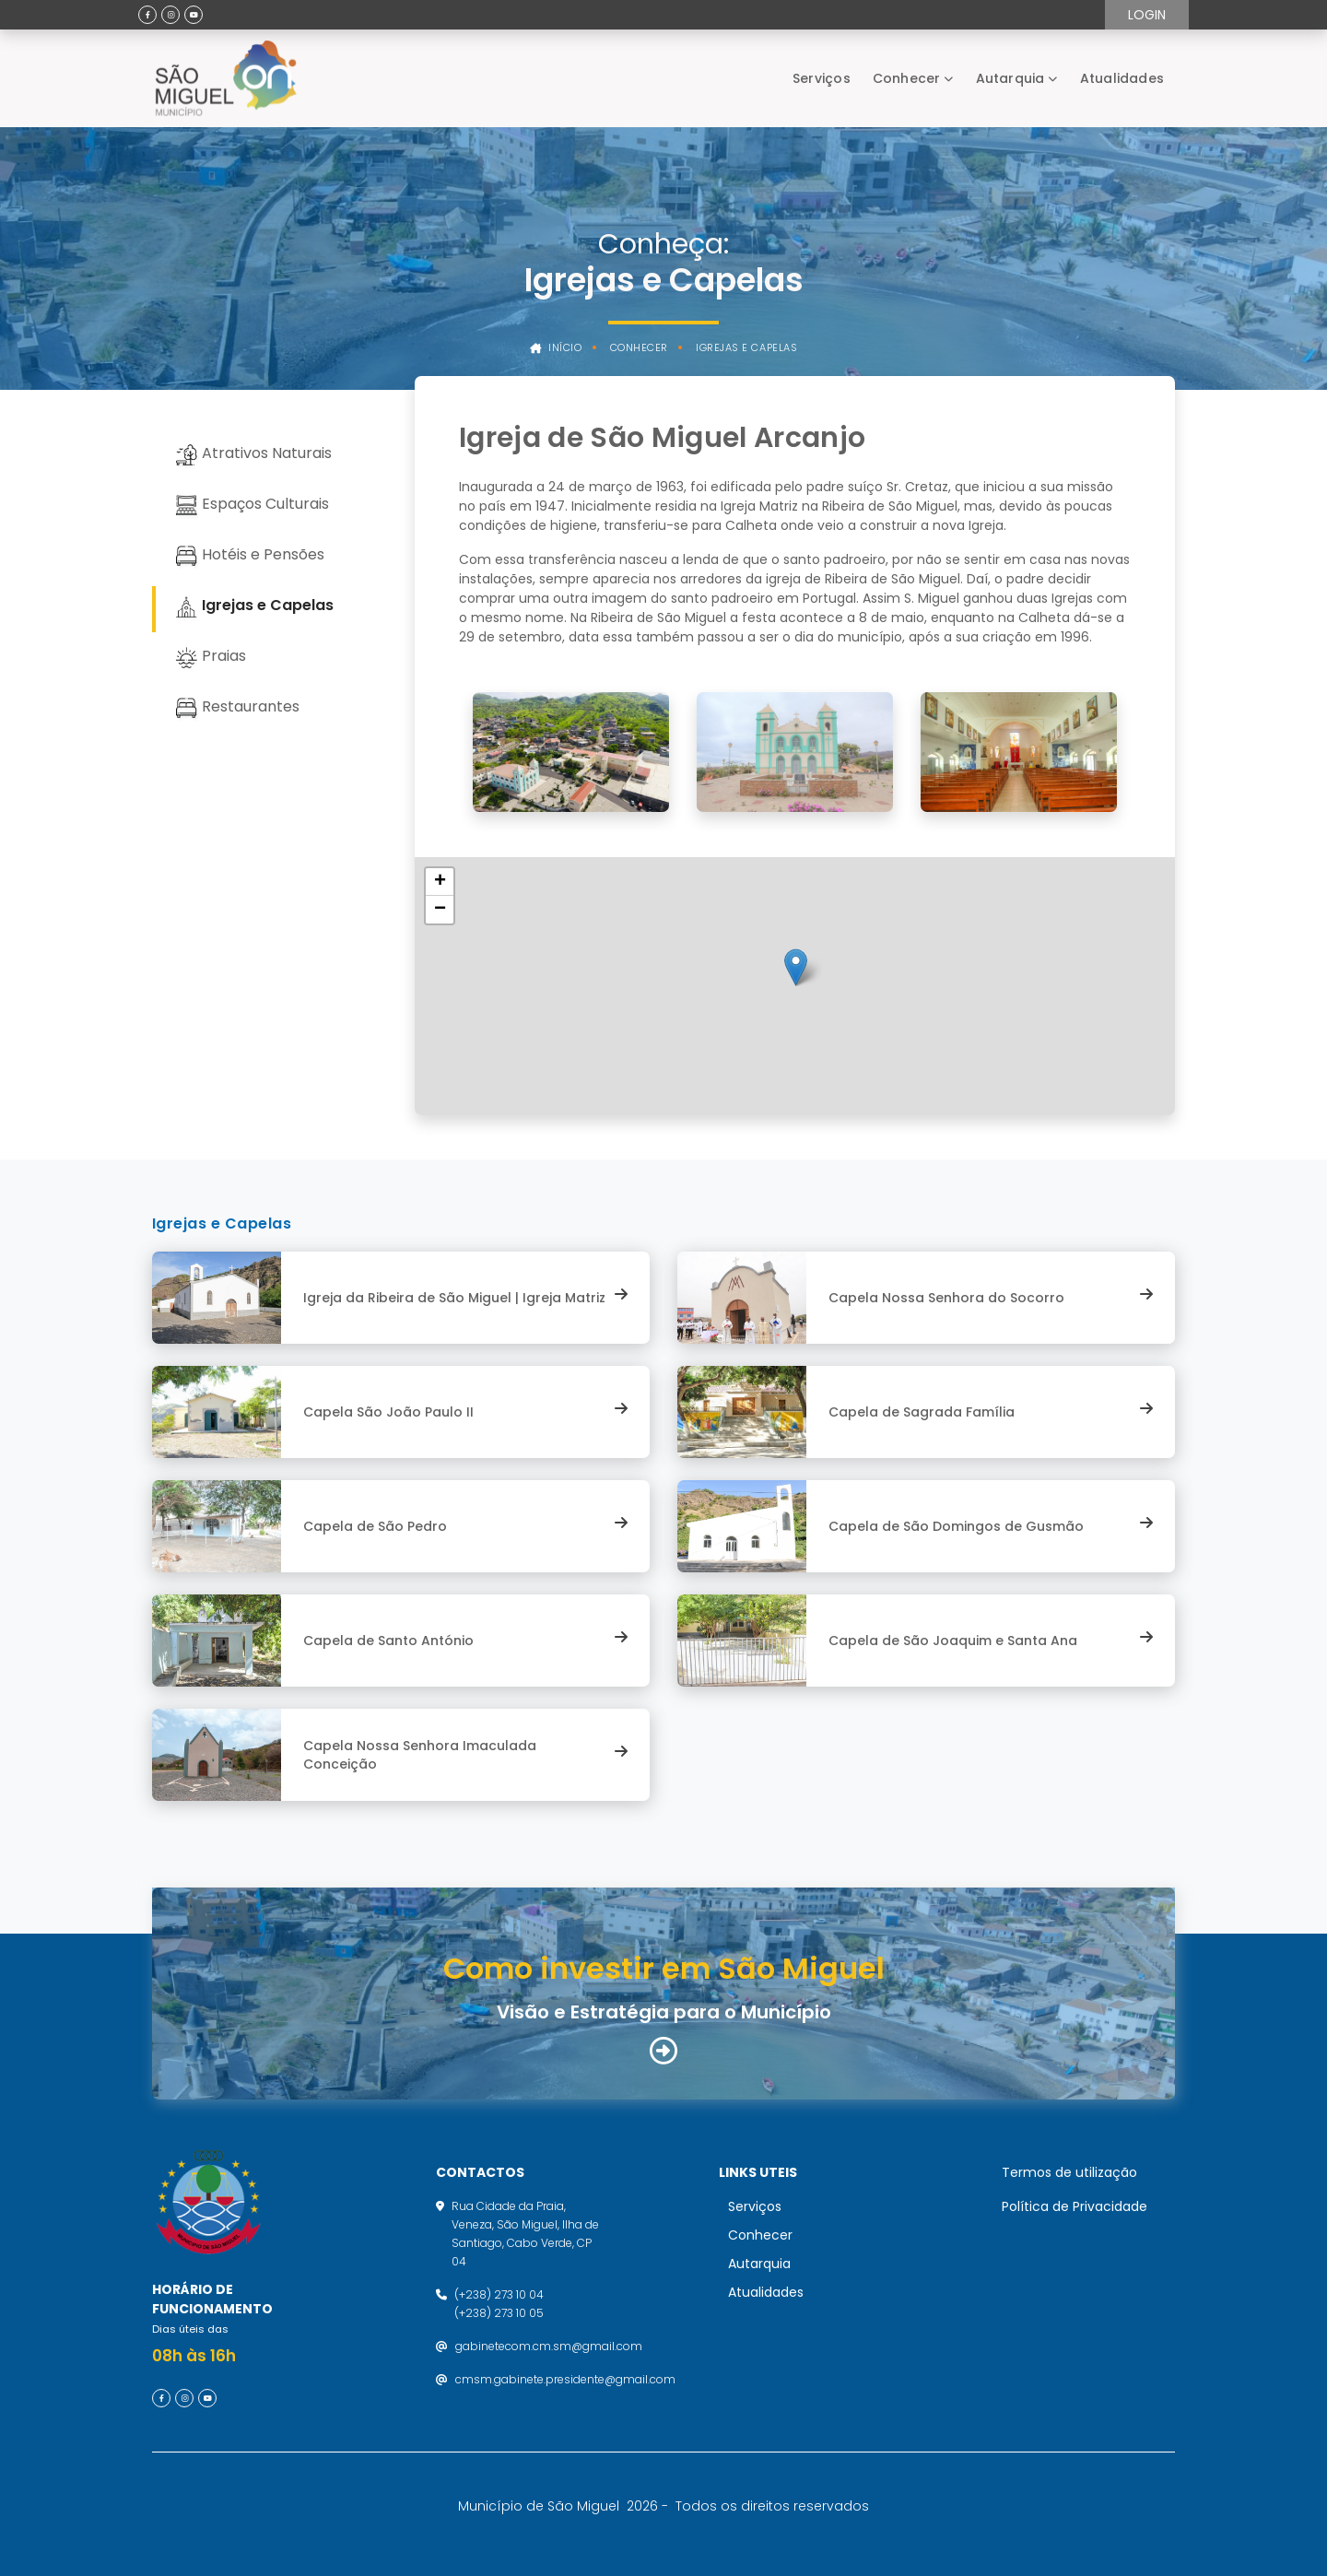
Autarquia (1010, 78)
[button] (795, 967)
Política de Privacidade (1074, 2206)
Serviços (822, 78)
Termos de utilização (1069, 2172)
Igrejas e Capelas (746, 348)
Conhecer (907, 78)
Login (1147, 15)
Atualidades (1122, 78)
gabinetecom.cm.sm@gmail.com (548, 2346)
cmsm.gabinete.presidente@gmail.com (565, 2379)
